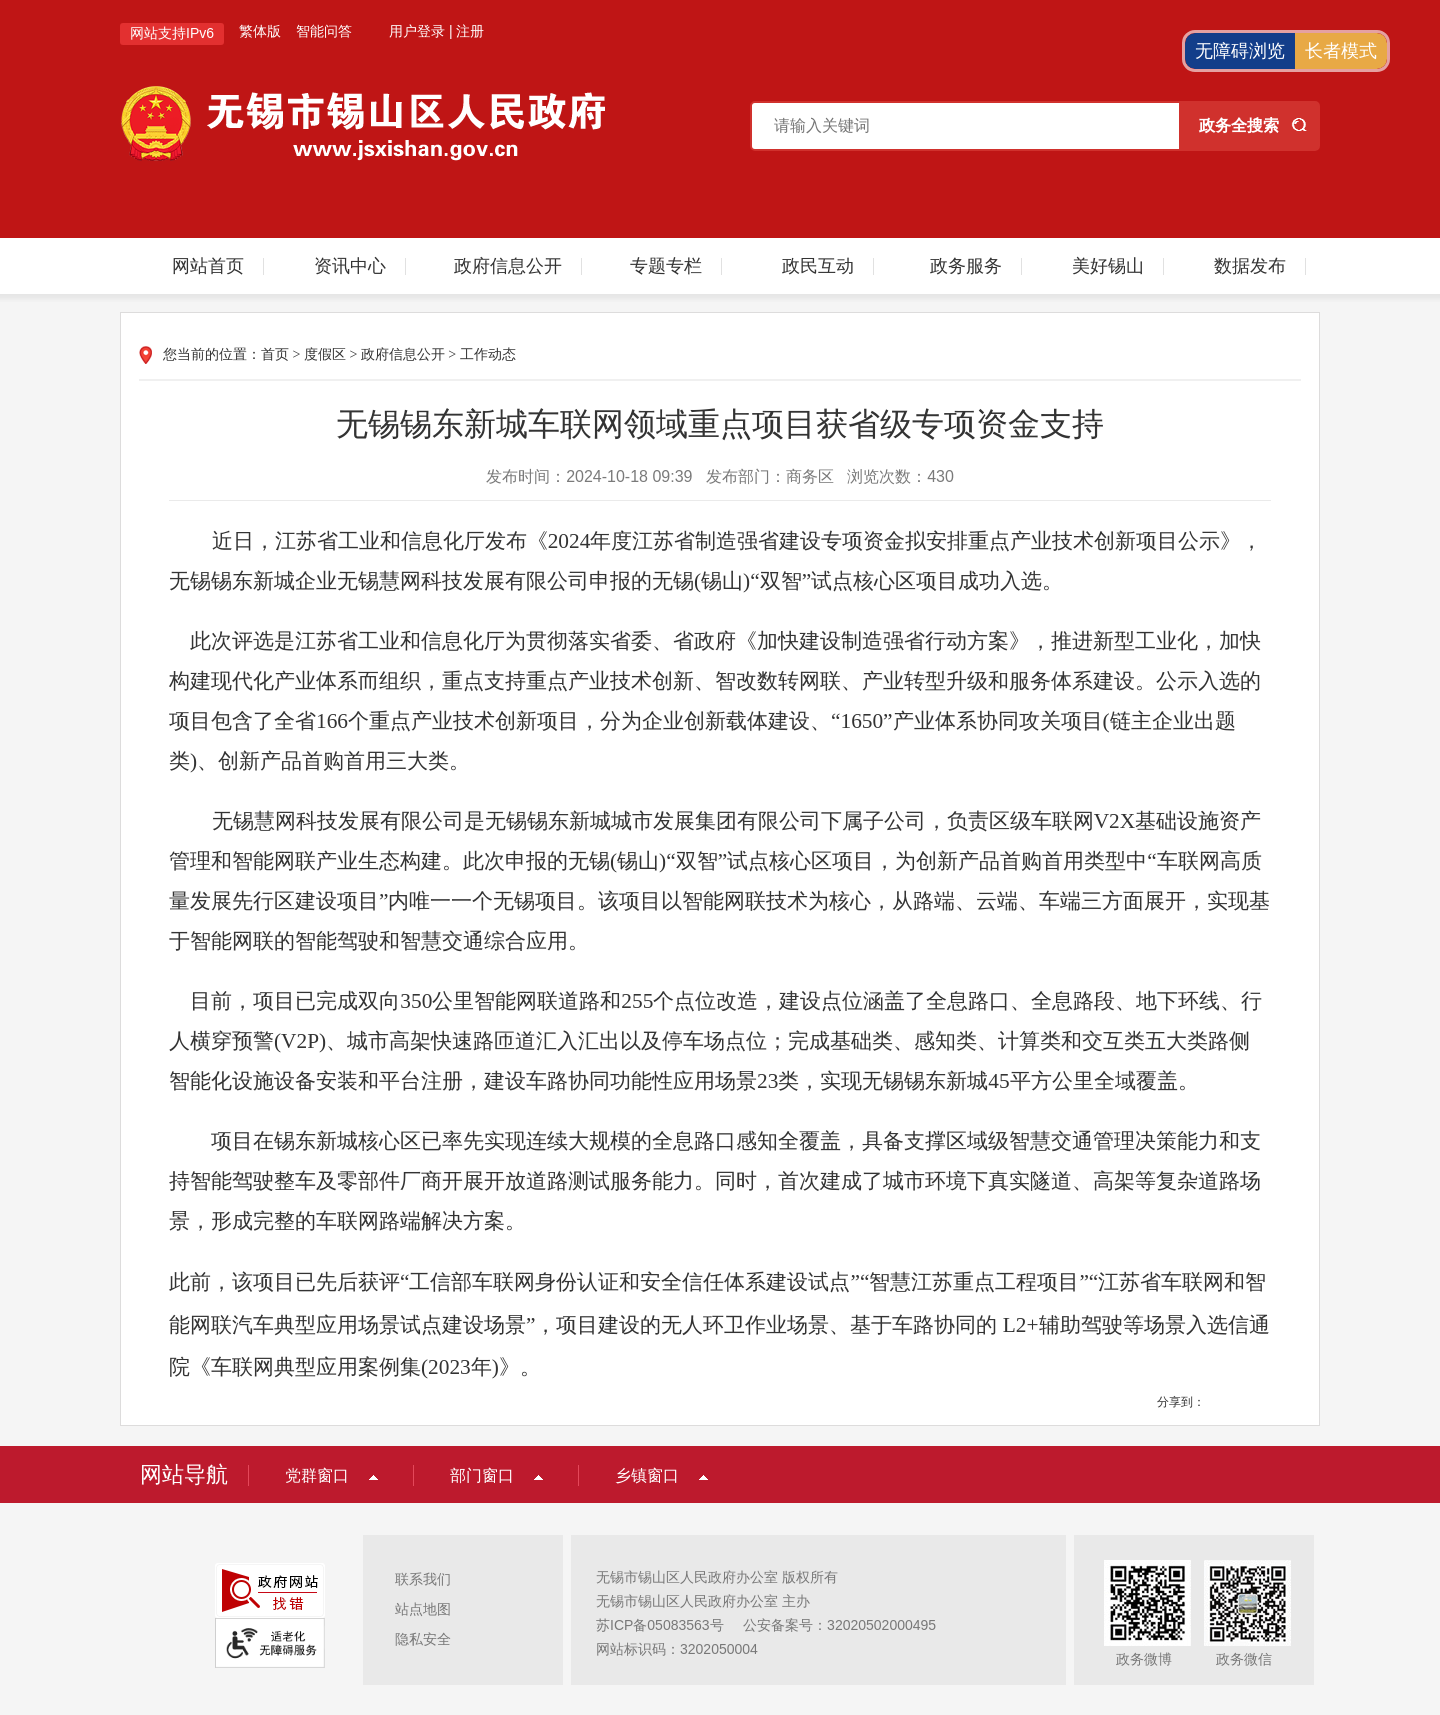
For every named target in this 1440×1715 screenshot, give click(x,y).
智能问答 (324, 31)
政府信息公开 (508, 266)
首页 (275, 354)
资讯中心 (350, 266)
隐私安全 (423, 1639)
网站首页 (208, 266)
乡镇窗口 (647, 1475)
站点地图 (423, 1609)
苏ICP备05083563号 (660, 1625)
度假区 (325, 354)
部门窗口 (482, 1475)
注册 (470, 31)
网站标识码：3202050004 (677, 1649)
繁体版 (260, 31)
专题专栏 (666, 266)
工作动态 (488, 354)
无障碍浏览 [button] (1240, 51)
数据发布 (1250, 266)
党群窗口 (317, 1475)
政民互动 (818, 266)
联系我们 (423, 1579)
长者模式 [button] (1341, 51)
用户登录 (417, 31)
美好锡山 (1108, 266)
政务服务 (966, 266)
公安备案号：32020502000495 (839, 1625)
